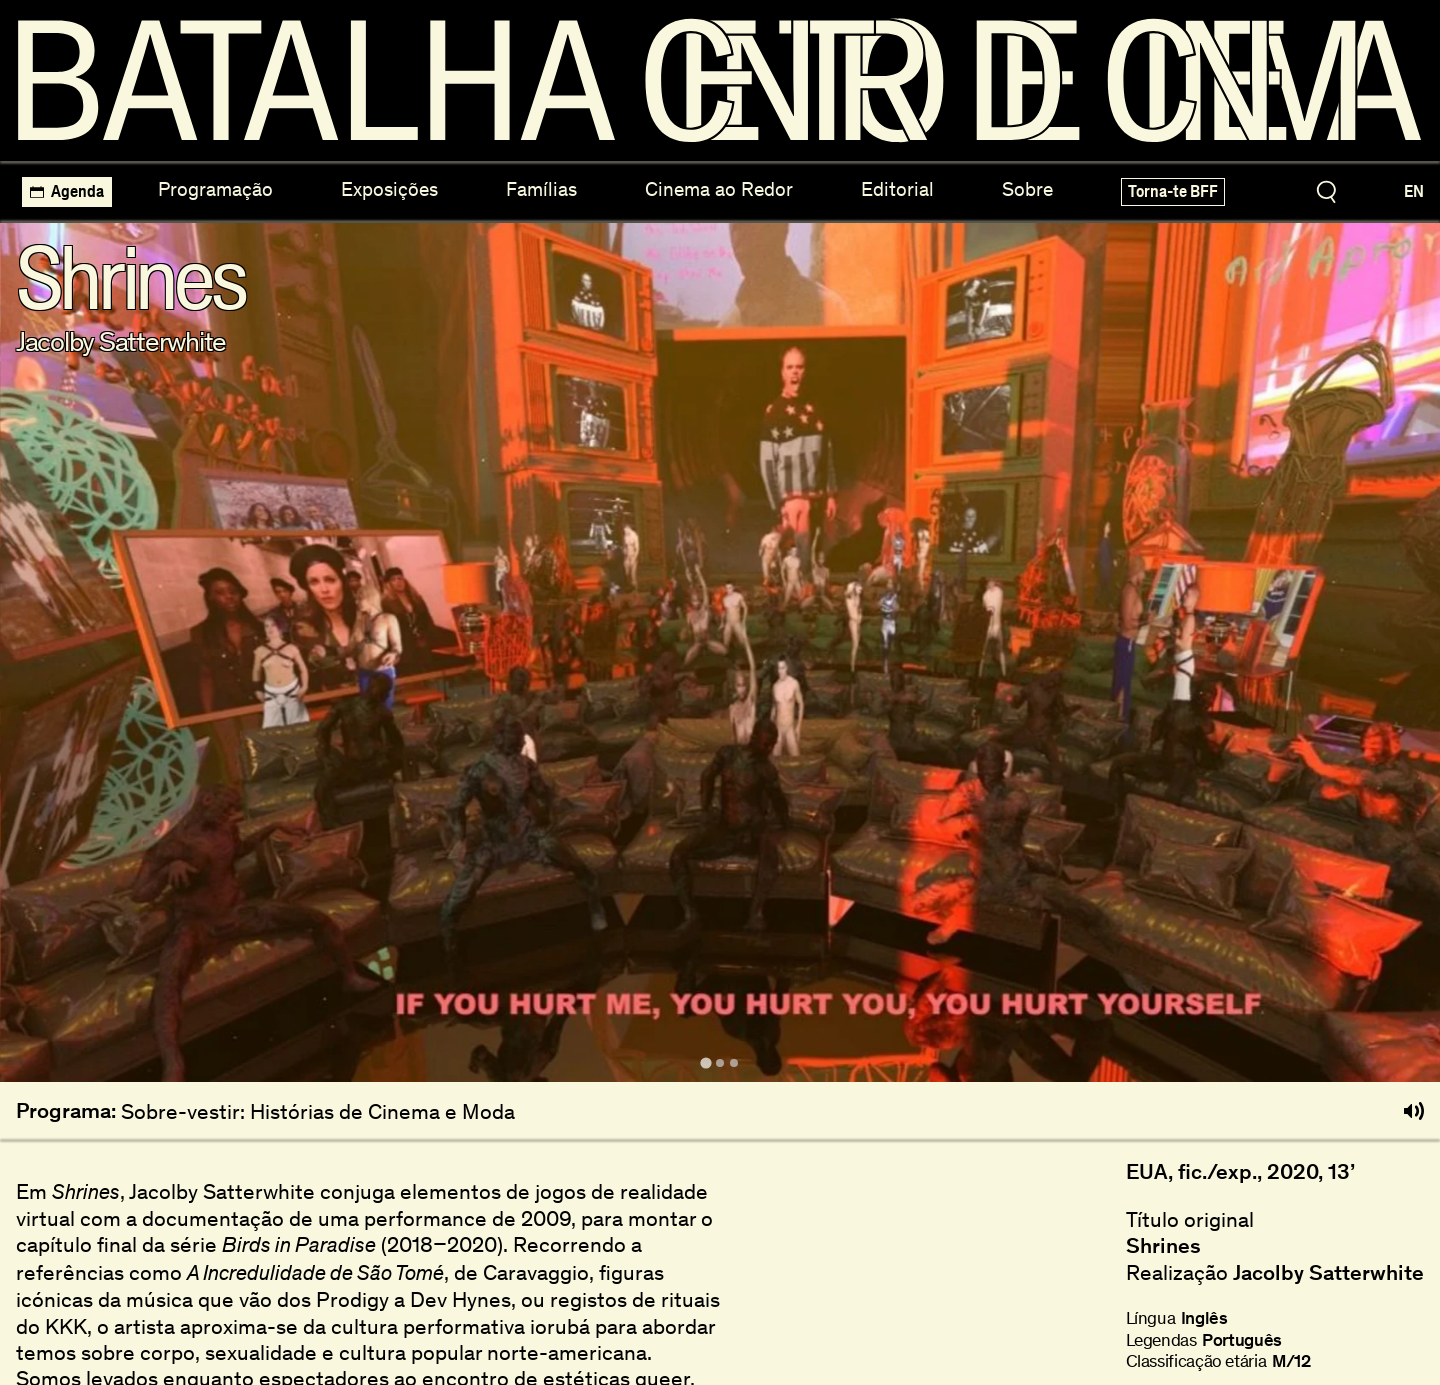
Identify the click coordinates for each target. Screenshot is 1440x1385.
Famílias (541, 189)
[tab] (705, 1062)
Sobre (1027, 189)
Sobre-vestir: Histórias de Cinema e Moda (318, 1111)
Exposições (389, 189)
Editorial (897, 189)
